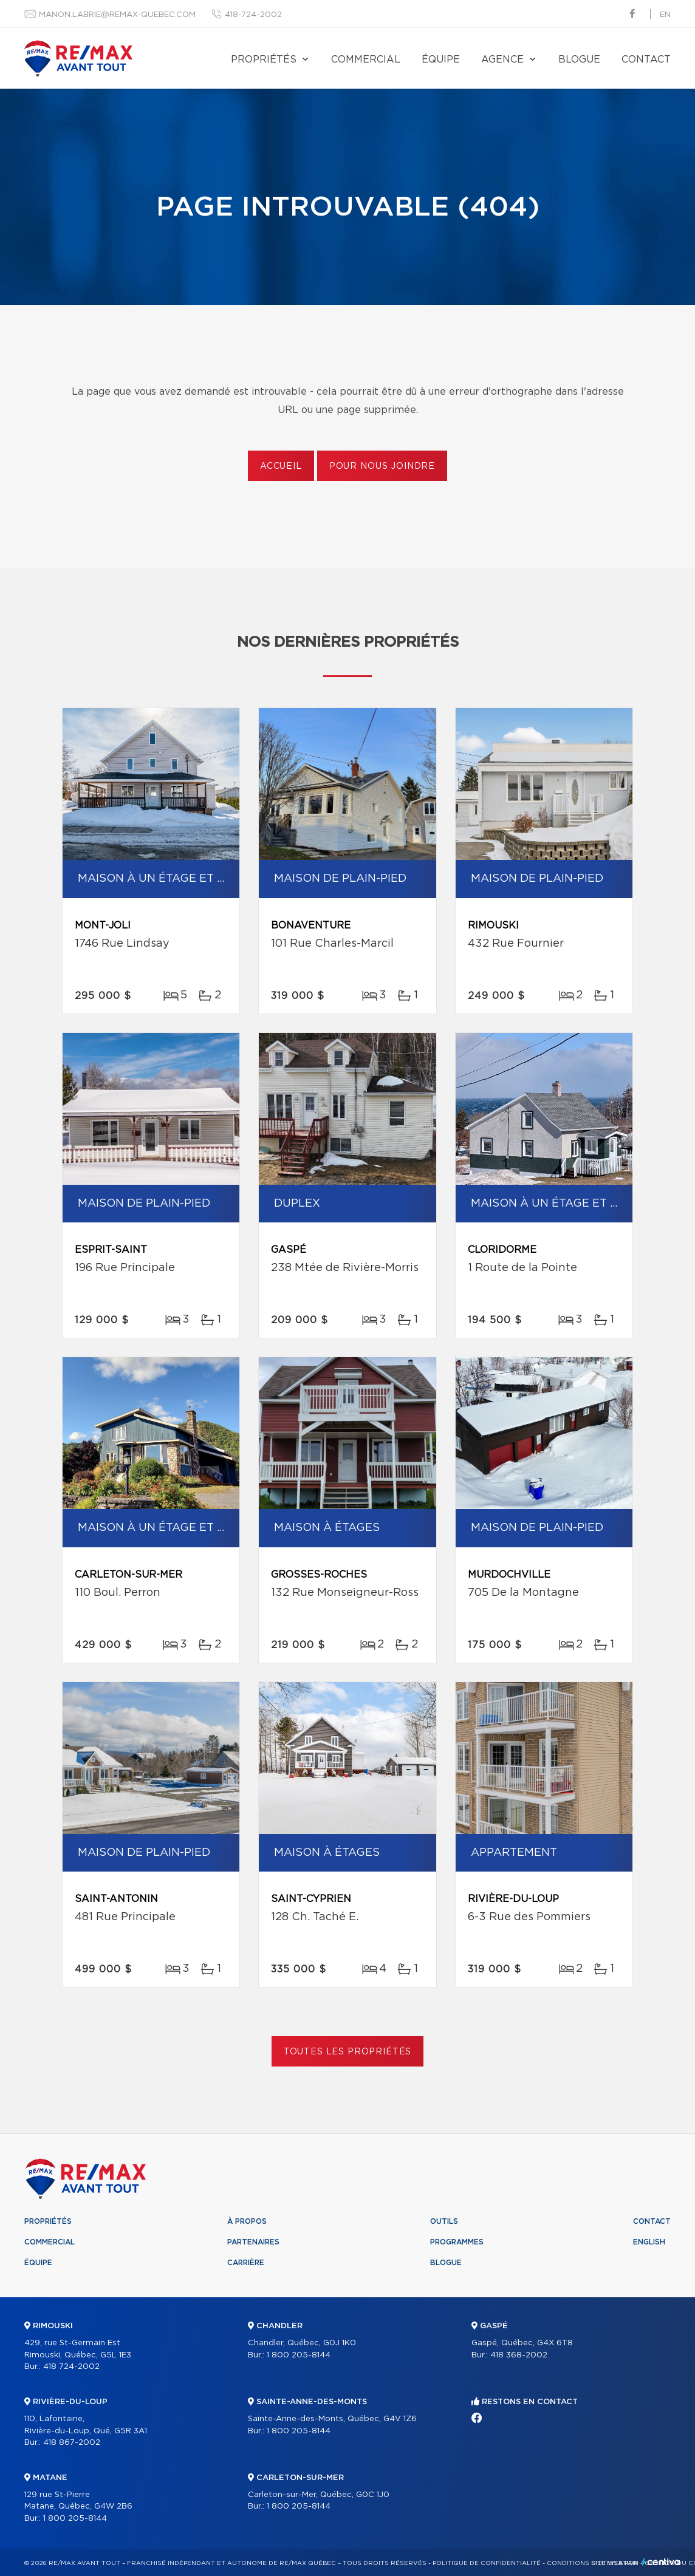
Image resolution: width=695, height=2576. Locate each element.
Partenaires (253, 2242)
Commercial (365, 59)
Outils (444, 2221)
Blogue (579, 59)
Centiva (661, 2562)
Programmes (457, 2242)
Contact (646, 59)
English (649, 2242)
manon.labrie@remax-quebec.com (117, 15)
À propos (247, 2221)
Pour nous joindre (382, 466)
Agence (502, 59)
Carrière (245, 2262)
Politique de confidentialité (487, 2563)
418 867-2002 (71, 2443)
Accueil (281, 466)
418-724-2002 (253, 15)
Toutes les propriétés (348, 2052)
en (665, 15)
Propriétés (263, 59)
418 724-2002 (71, 2367)
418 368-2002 (518, 2355)
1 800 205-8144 (75, 2519)
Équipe (441, 59)
